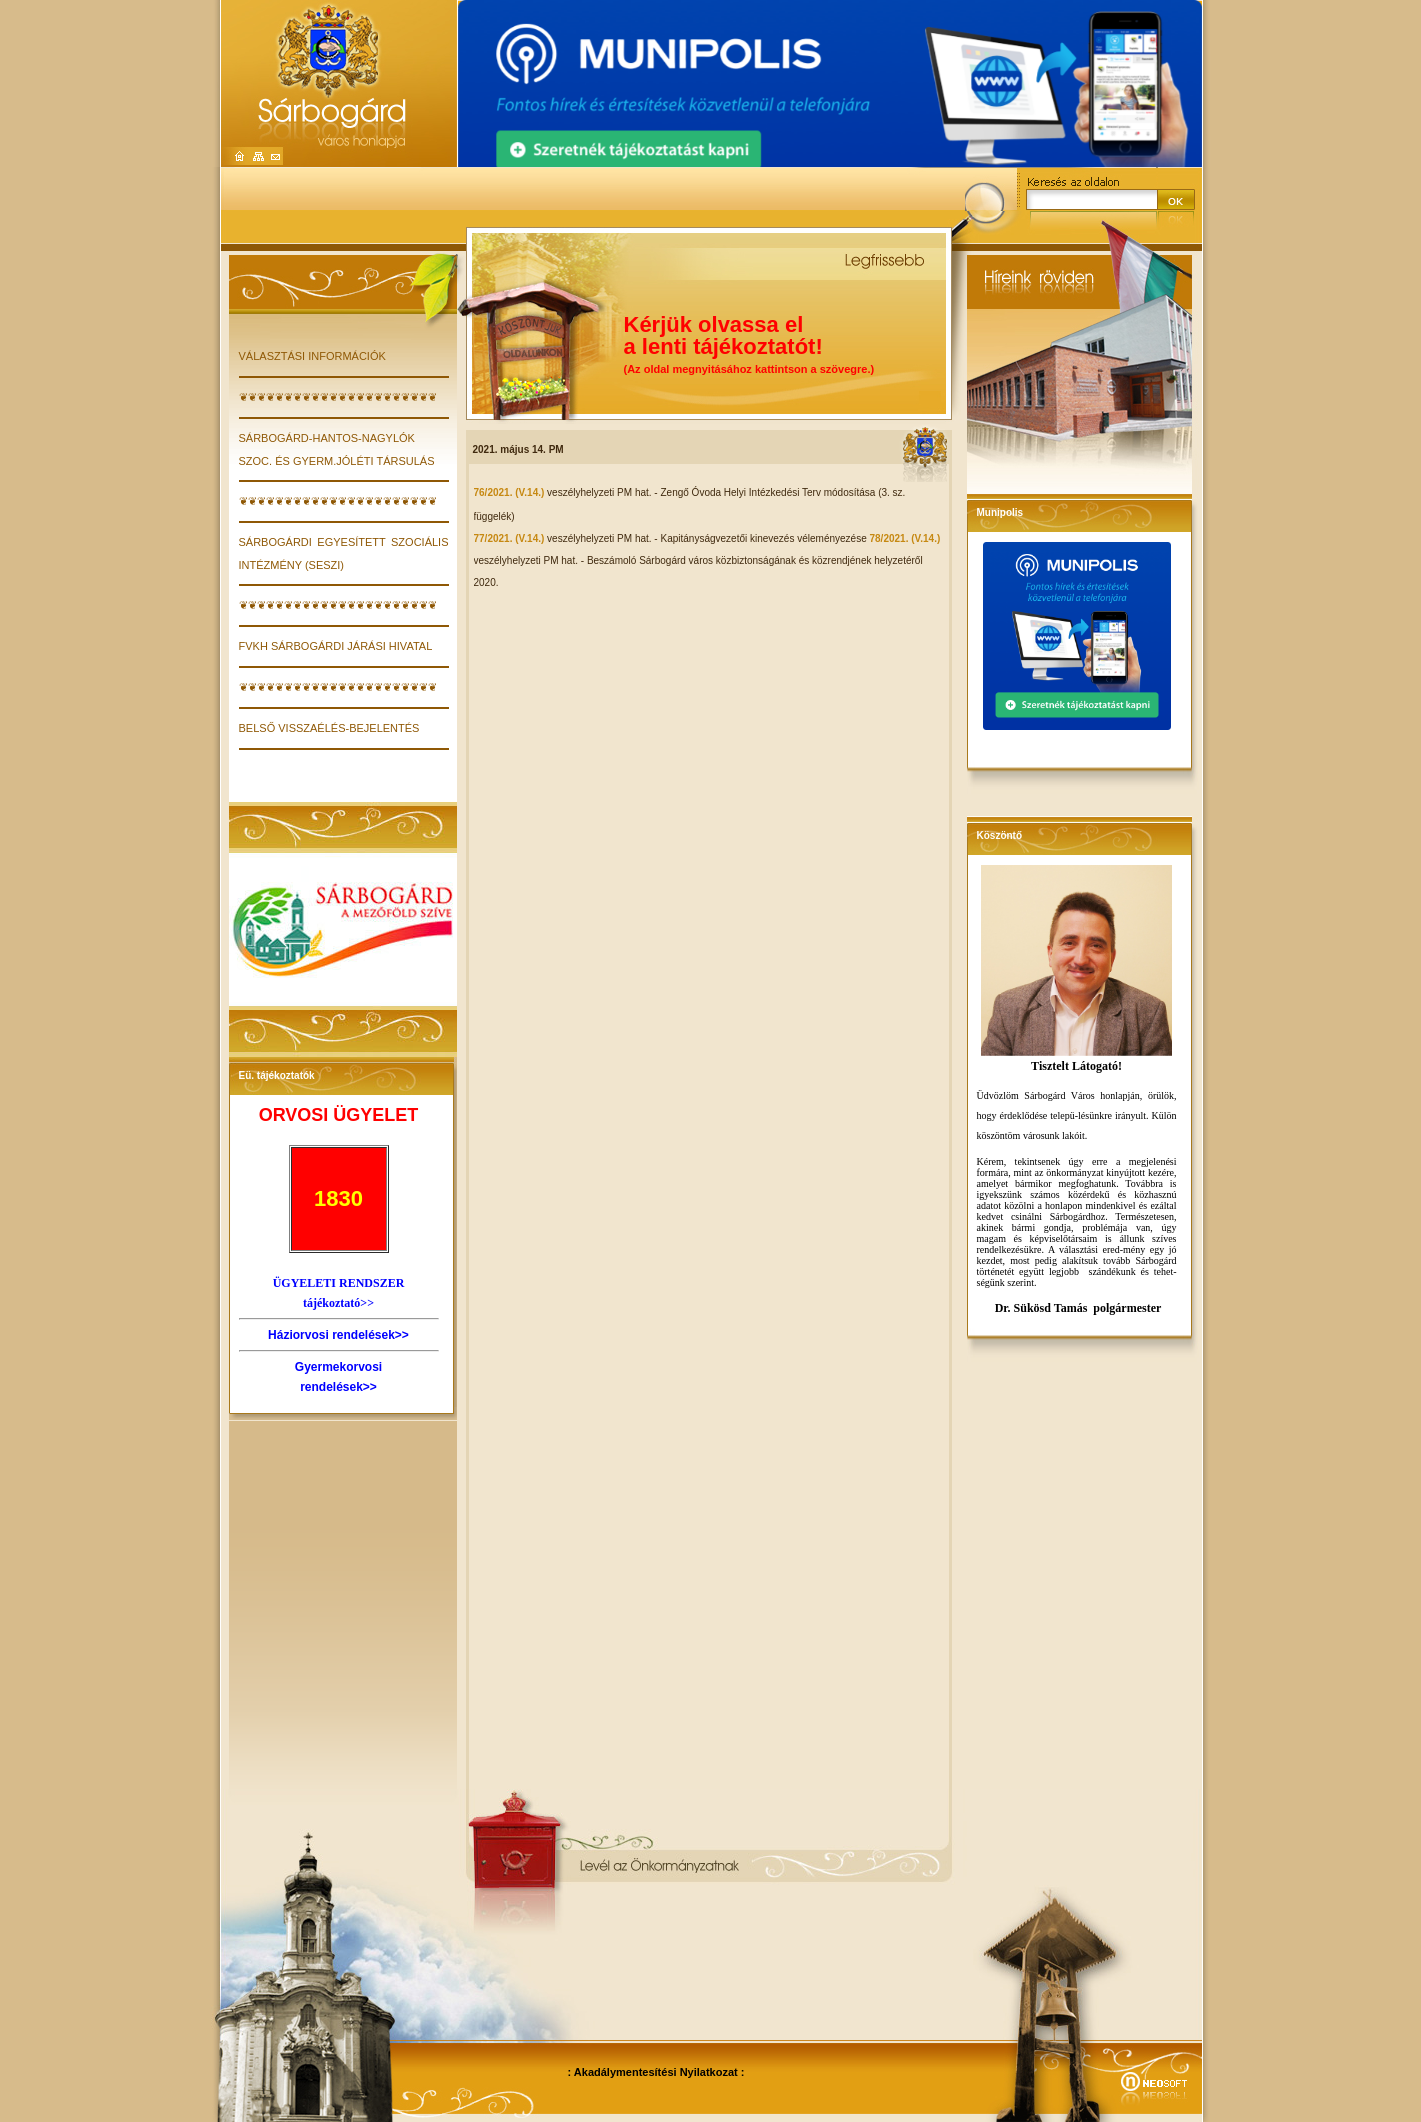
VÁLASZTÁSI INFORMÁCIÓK (312, 356)
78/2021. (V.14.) (904, 538)
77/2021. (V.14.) (511, 538)
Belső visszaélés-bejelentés (329, 728)
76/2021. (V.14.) (511, 492)
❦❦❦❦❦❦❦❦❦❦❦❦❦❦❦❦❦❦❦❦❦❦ (338, 397)
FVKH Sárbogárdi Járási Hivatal (336, 646)
